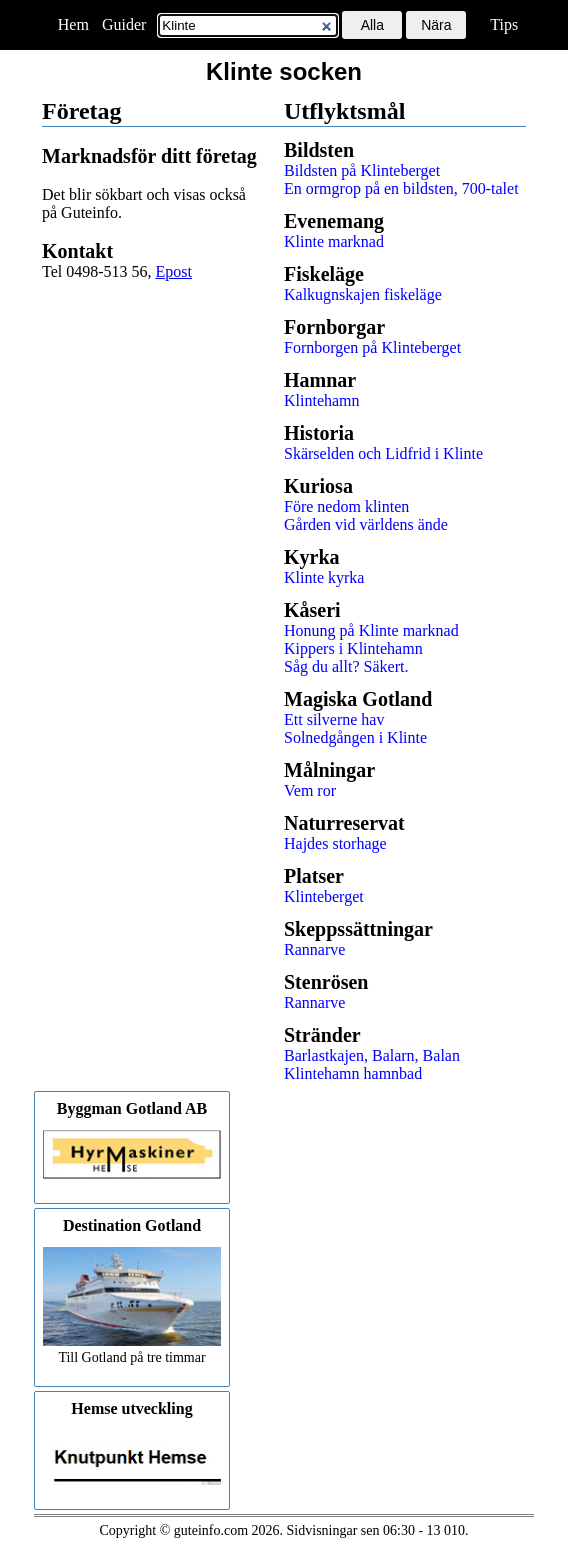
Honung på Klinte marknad (371, 630)
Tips (504, 24)
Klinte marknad (334, 241)
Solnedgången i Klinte (355, 737)
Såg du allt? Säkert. (346, 666)
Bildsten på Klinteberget (362, 170)
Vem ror (310, 790)
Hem (73, 24)
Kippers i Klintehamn (353, 648)
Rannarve (314, 949)
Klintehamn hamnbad (353, 1073)
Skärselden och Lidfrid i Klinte (383, 453)
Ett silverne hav (334, 719)
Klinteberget (324, 896)
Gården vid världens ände (366, 524)
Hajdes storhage (335, 843)
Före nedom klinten (346, 506)
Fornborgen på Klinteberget (372, 347)
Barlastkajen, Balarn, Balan (372, 1055)
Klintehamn (322, 400)
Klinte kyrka (324, 577)
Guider (124, 24)
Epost (174, 271)
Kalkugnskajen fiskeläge (363, 294)
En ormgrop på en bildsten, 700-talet (401, 188)
